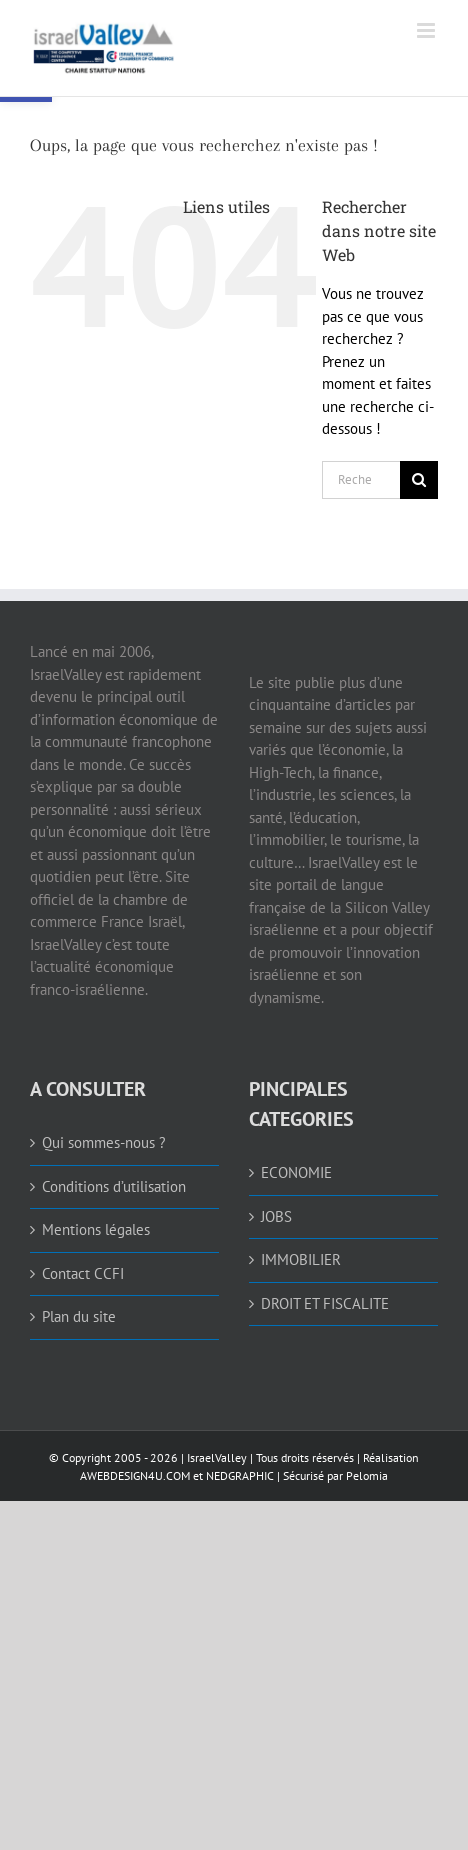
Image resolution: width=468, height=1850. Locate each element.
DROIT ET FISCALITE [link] (325, 1303)
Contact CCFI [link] (83, 1273)
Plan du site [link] (79, 1316)
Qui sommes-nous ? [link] (104, 1142)
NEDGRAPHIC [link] (238, 1475)
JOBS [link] (276, 1216)
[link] (183, 48)
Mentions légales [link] (96, 1229)
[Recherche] (419, 480)
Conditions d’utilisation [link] (114, 1186)
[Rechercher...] (361, 480)
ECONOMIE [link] (296, 1172)
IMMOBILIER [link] (301, 1259)
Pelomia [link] (367, 1475)
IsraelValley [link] (217, 1457)
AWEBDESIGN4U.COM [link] (135, 1475)
